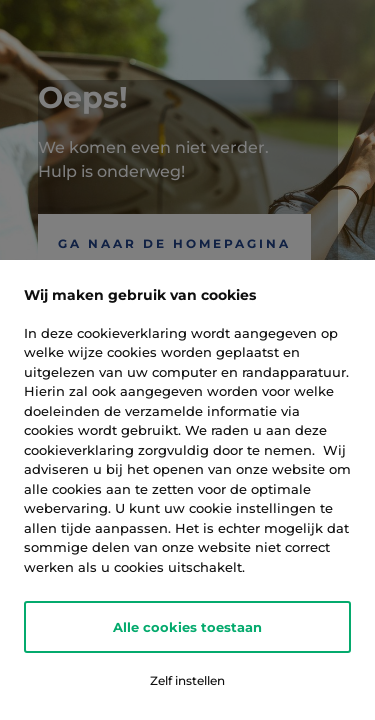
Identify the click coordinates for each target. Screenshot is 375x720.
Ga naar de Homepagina (174, 243)
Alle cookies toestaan (187, 627)
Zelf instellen (187, 680)
